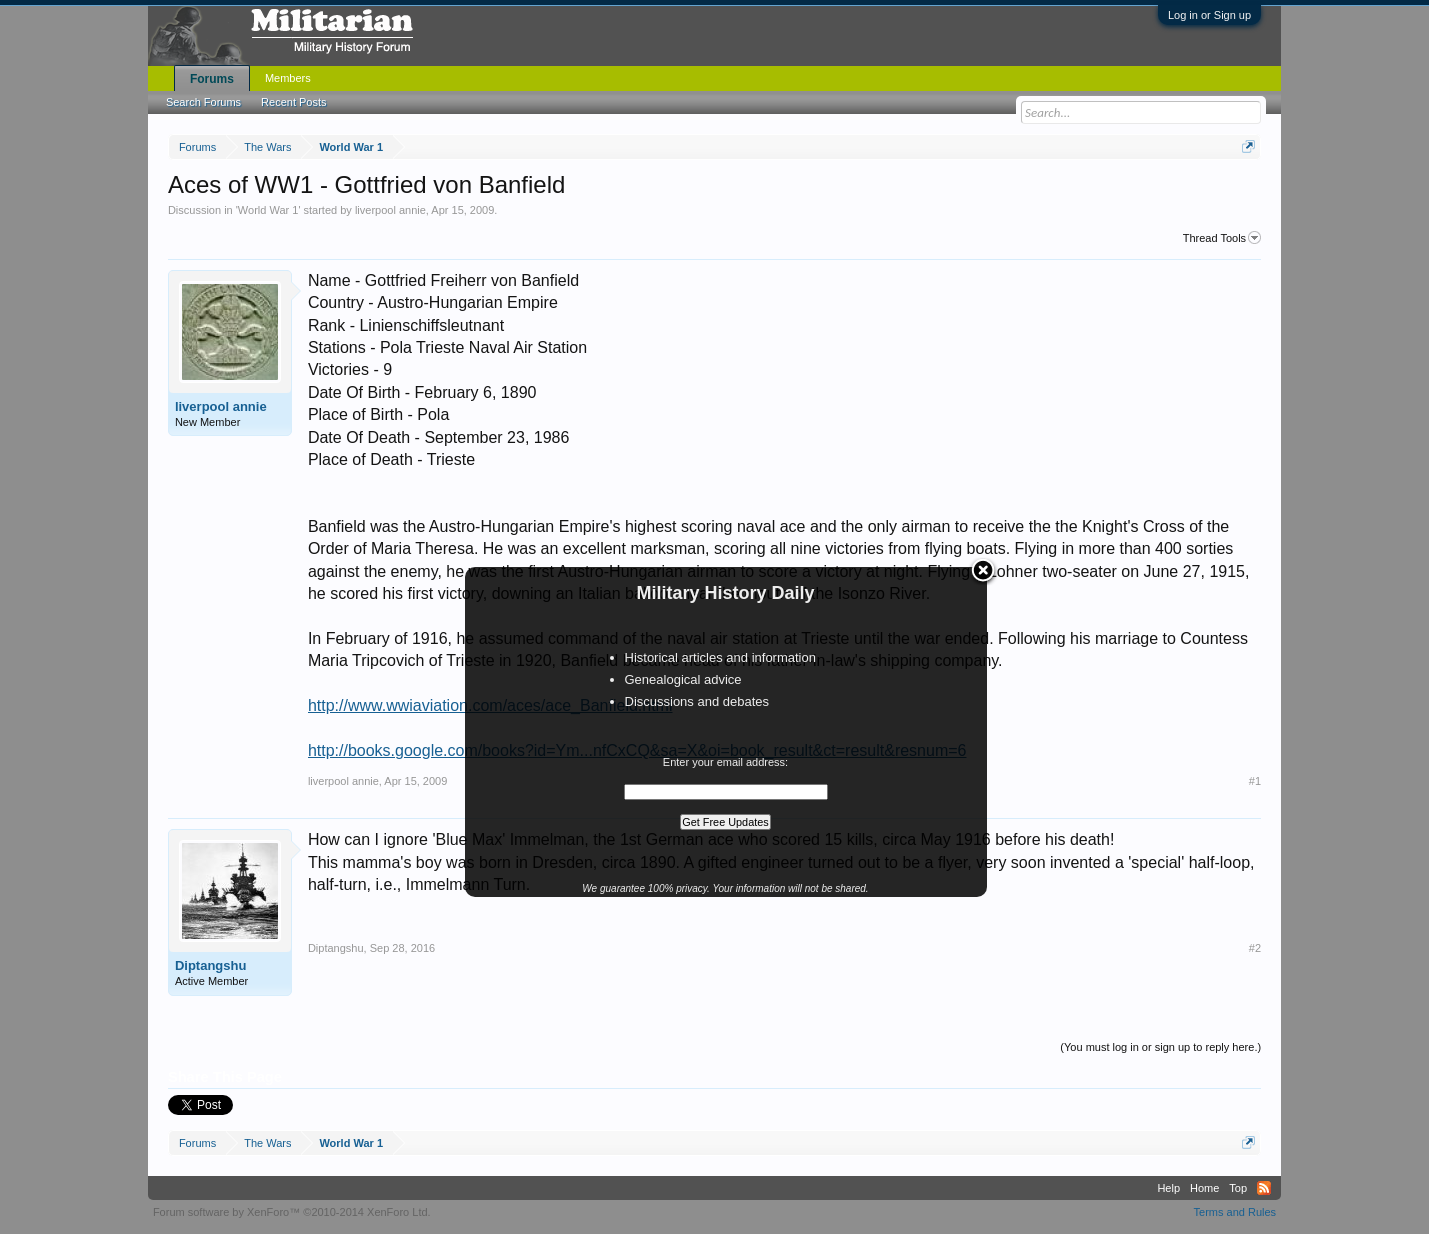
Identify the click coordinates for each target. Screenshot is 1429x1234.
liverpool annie (390, 210)
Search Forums (203, 102)
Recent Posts (293, 102)
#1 (1255, 781)
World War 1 (268, 210)
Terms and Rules (1235, 1212)
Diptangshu (211, 965)
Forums (212, 79)
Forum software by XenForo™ (292, 1212)
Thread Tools (1222, 238)
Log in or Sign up (1209, 15)
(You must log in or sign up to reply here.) (1160, 1047)
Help (1168, 1188)
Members (288, 78)
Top (1238, 1188)
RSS (1264, 1188)
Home (1204, 1188)
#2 (1255, 948)
